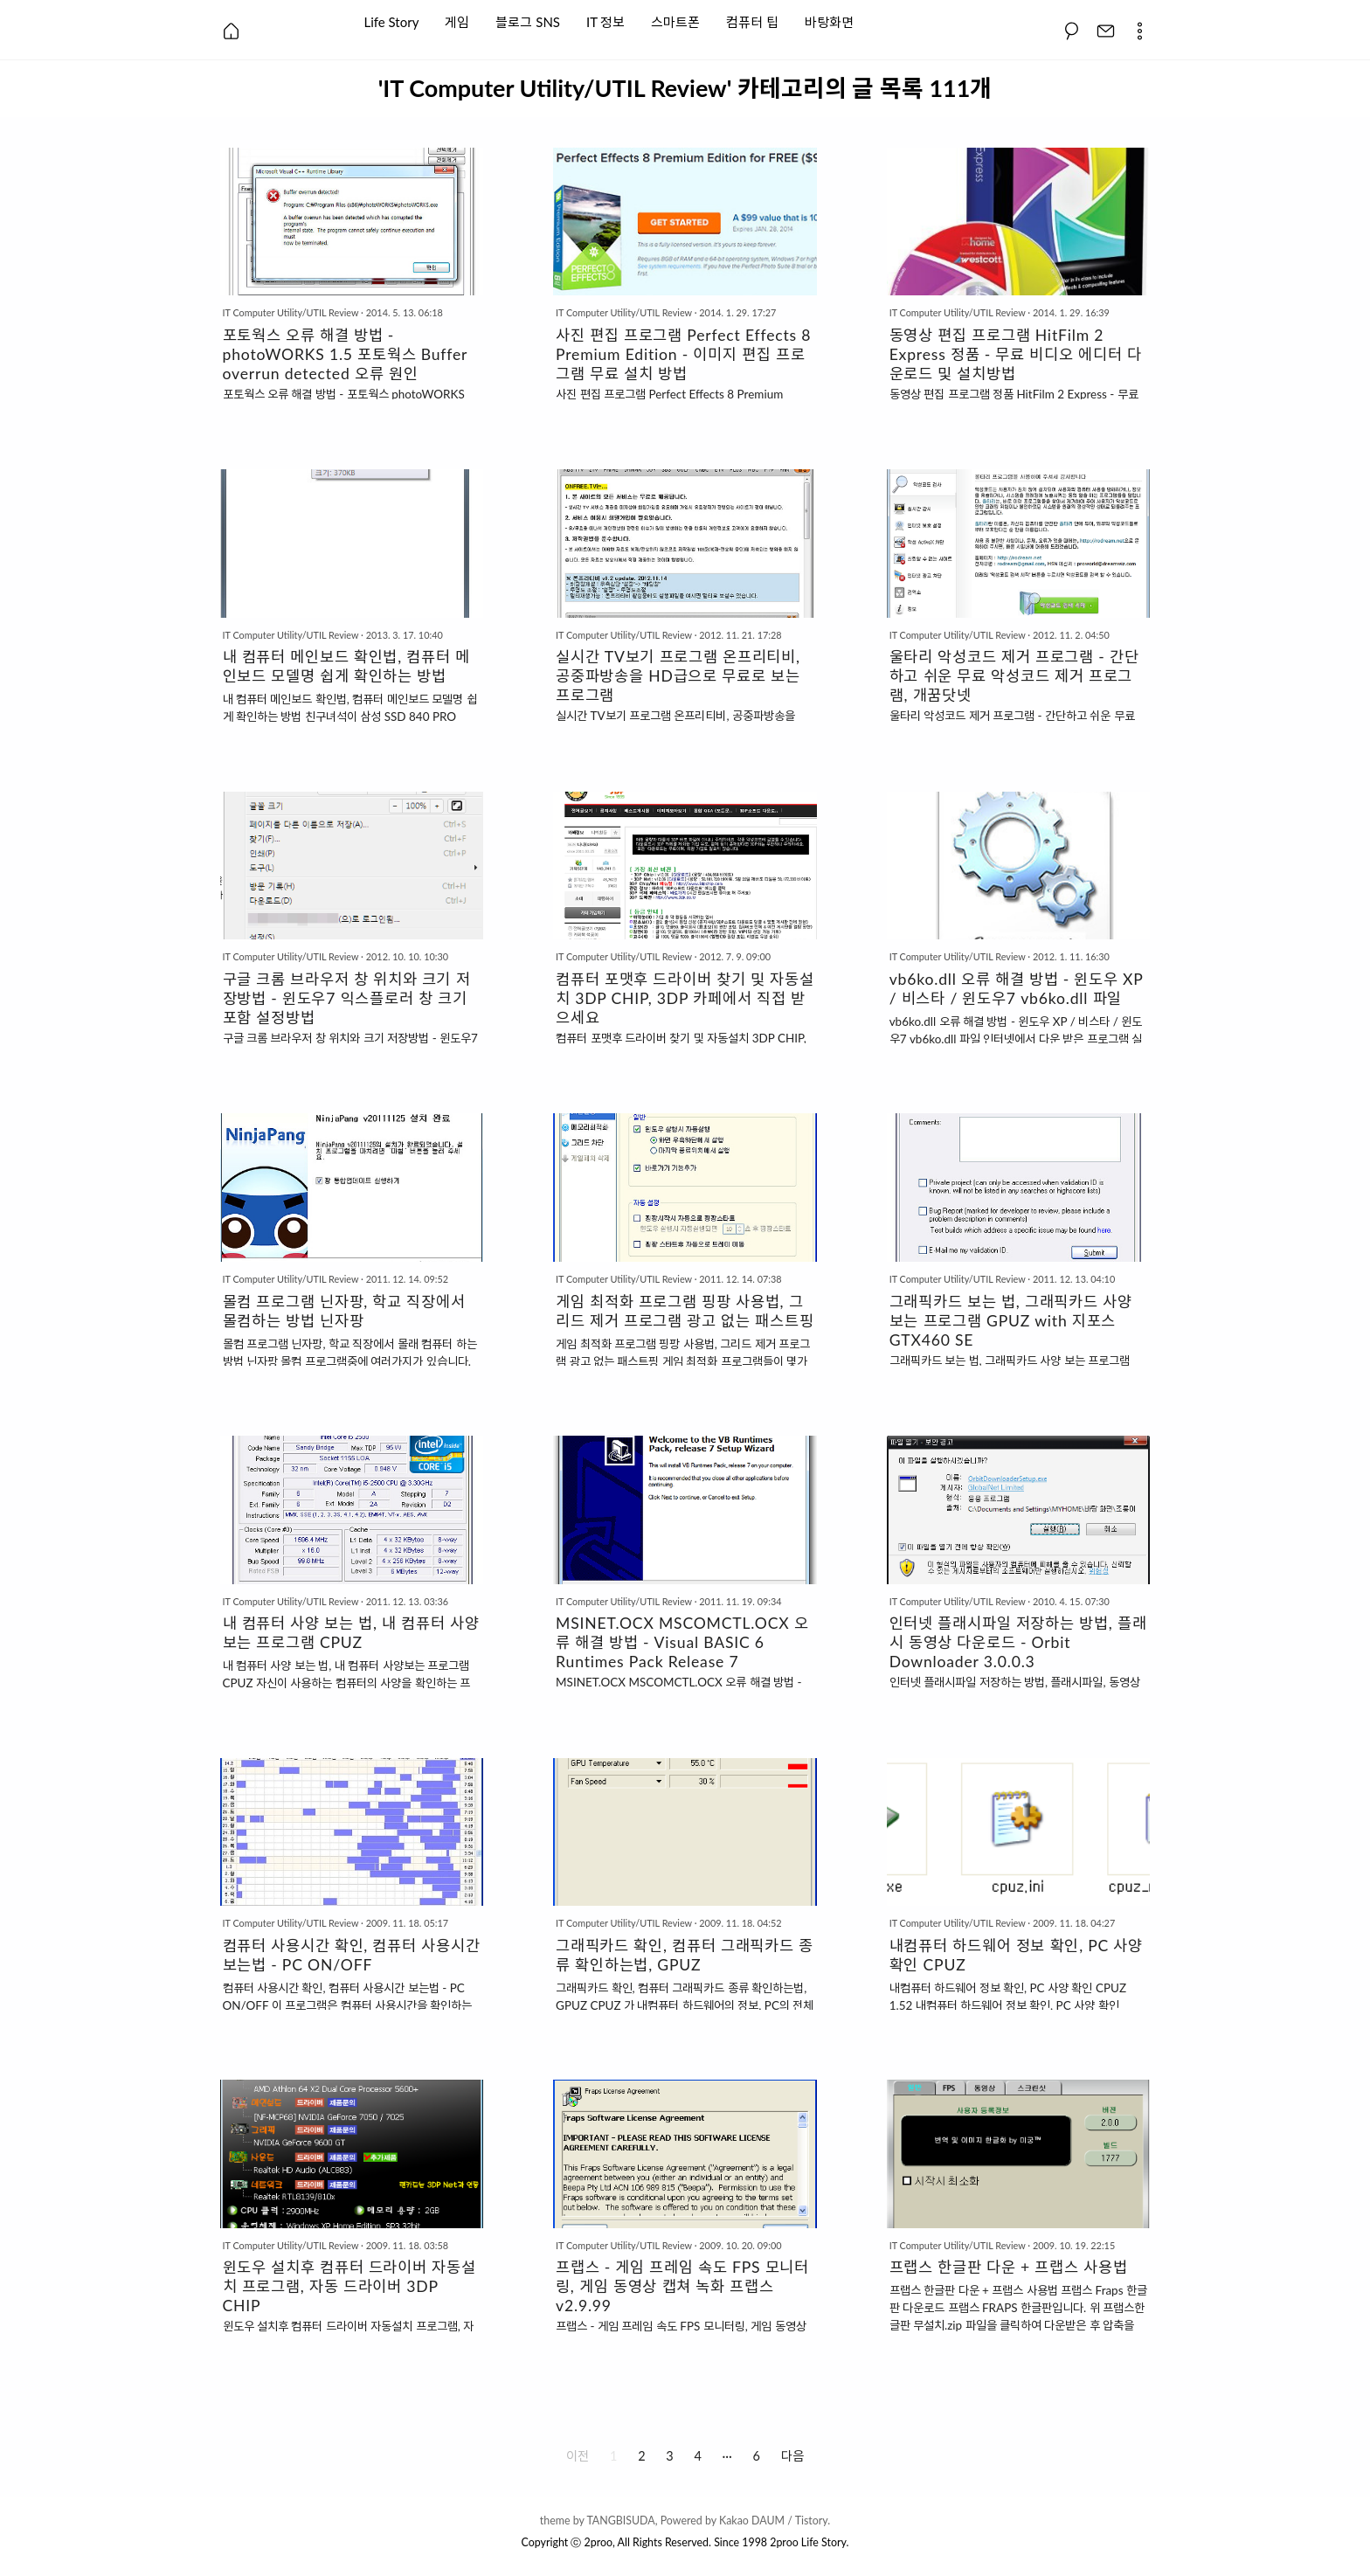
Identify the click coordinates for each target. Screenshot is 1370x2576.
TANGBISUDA (620, 2520)
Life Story (391, 20)
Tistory (811, 2520)
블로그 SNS (527, 20)
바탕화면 (829, 20)
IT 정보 (605, 20)
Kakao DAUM (752, 2520)
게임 (457, 20)
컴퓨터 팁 (752, 20)
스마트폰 (675, 20)
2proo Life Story (808, 2542)
